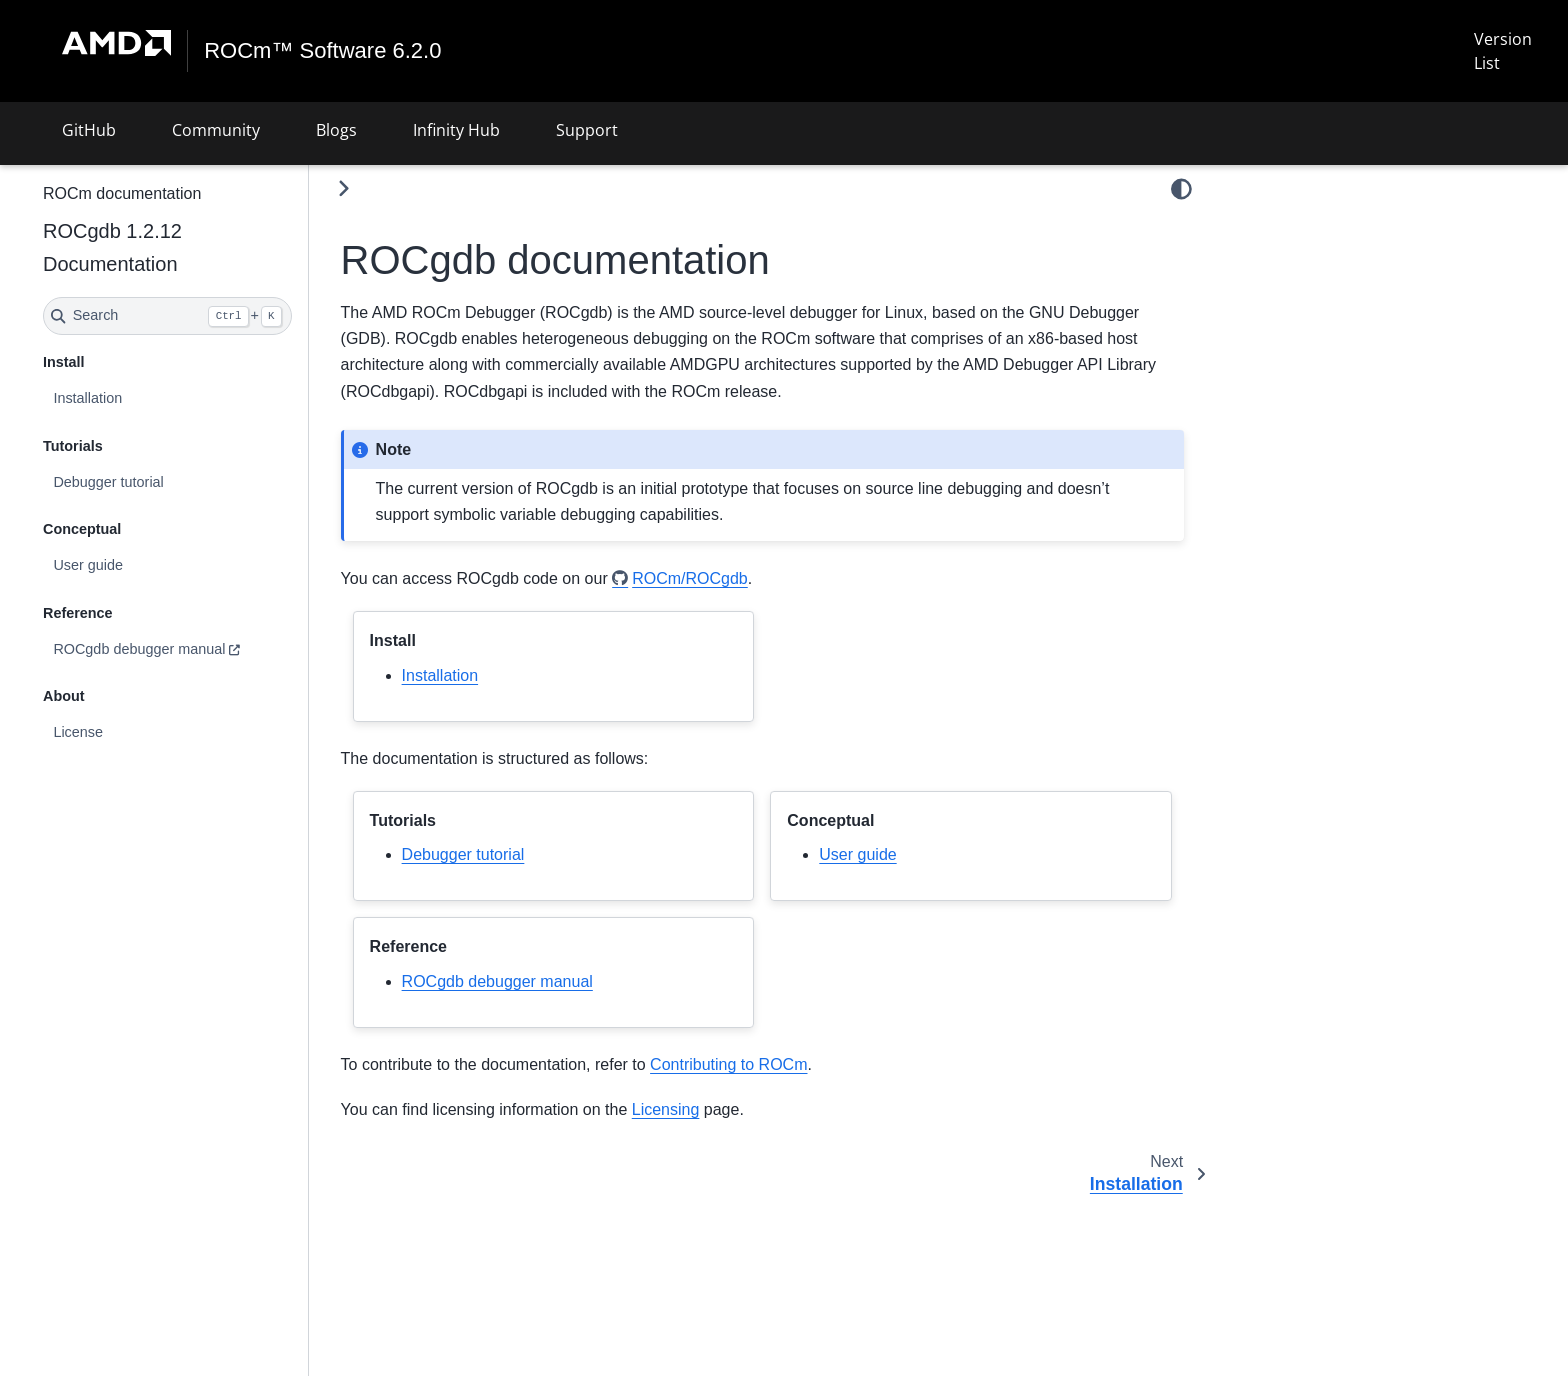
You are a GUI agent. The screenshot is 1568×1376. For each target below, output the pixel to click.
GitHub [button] (89, 130)
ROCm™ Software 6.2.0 (323, 51)
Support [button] (587, 130)
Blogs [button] (336, 130)
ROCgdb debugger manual (192, 649)
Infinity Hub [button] (456, 130)
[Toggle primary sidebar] (396, 188)
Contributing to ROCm (781, 1064)
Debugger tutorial (161, 481)
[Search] (220, 316)
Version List (1502, 51)
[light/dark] (1181, 189)
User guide (141, 565)
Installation (140, 398)
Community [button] (216, 130)
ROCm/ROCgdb (743, 578)
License (131, 732)
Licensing (719, 1109)
